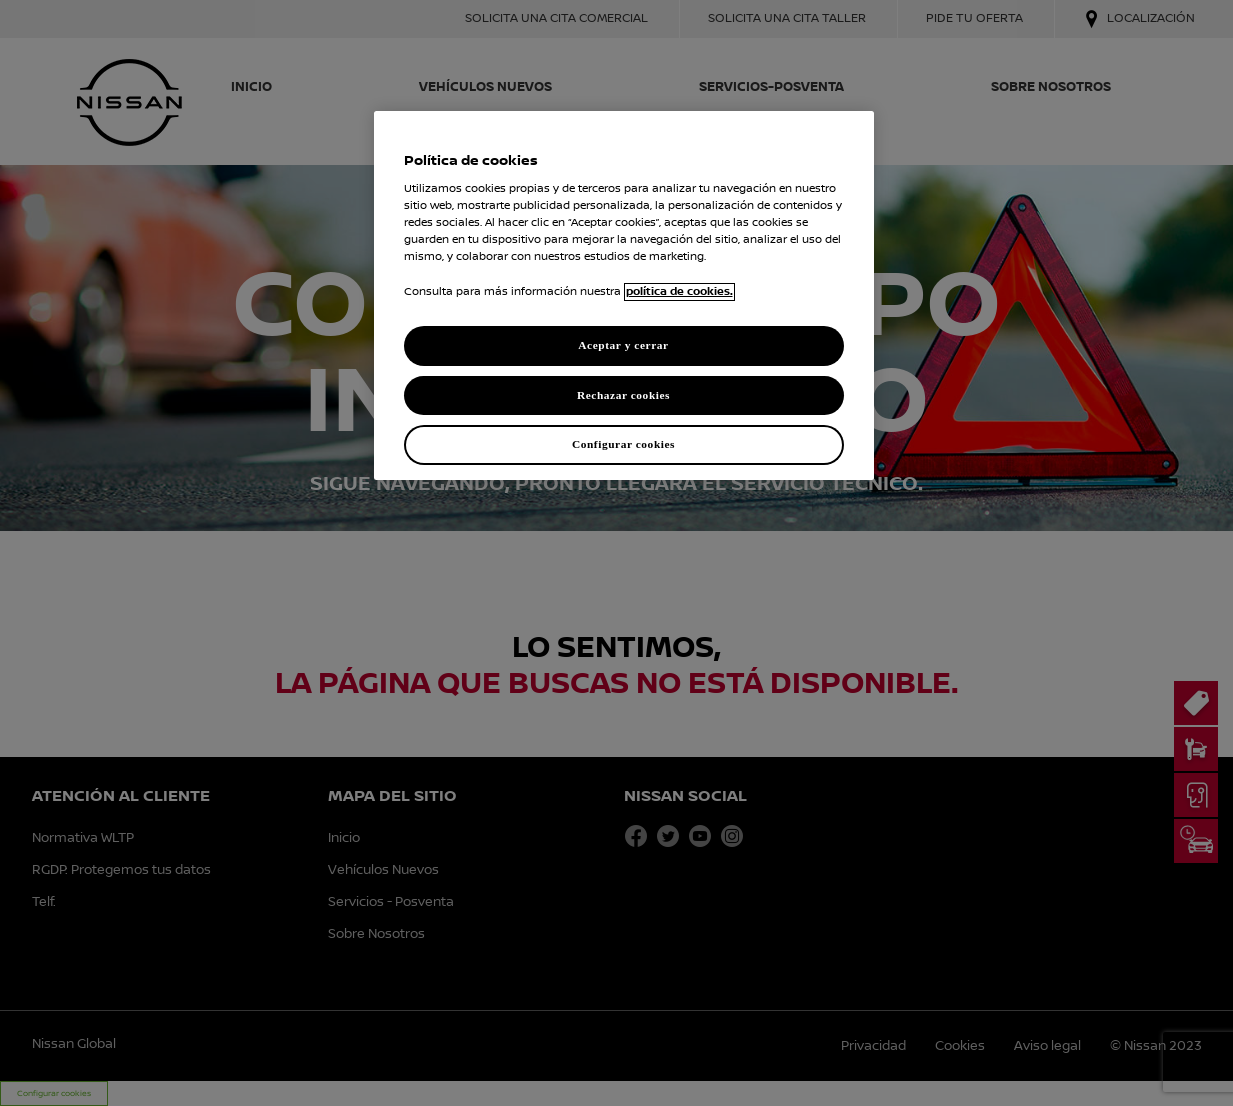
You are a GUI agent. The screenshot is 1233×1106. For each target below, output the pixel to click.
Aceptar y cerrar (623, 345)
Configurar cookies (623, 444)
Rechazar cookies (623, 395)
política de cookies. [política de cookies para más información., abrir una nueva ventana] (679, 292)
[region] (624, 296)
